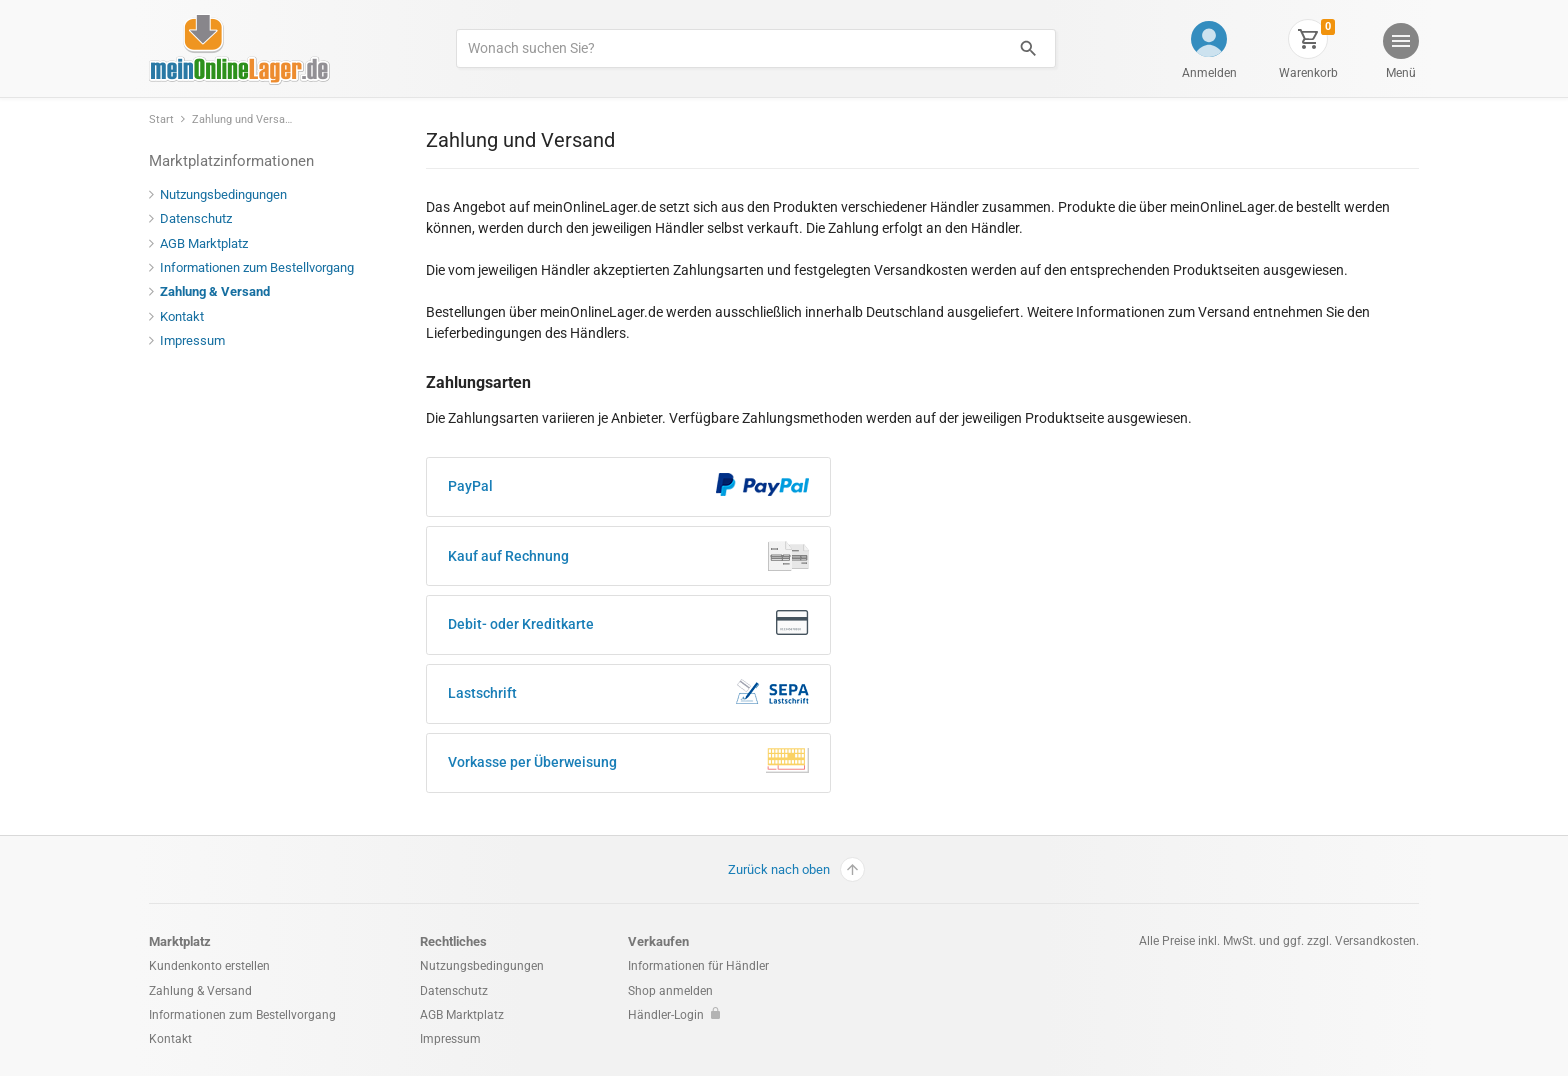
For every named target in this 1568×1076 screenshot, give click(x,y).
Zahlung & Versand (209, 291)
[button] (1400, 53)
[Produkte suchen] (729, 48)
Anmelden (1209, 73)
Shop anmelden (670, 991)
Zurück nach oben (796, 869)
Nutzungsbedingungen (218, 194)
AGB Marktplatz (198, 243)
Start (161, 119)
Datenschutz (190, 218)
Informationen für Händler (698, 966)
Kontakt (176, 316)
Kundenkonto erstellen (209, 966)
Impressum (187, 340)
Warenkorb (1308, 73)
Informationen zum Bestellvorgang (251, 267)
